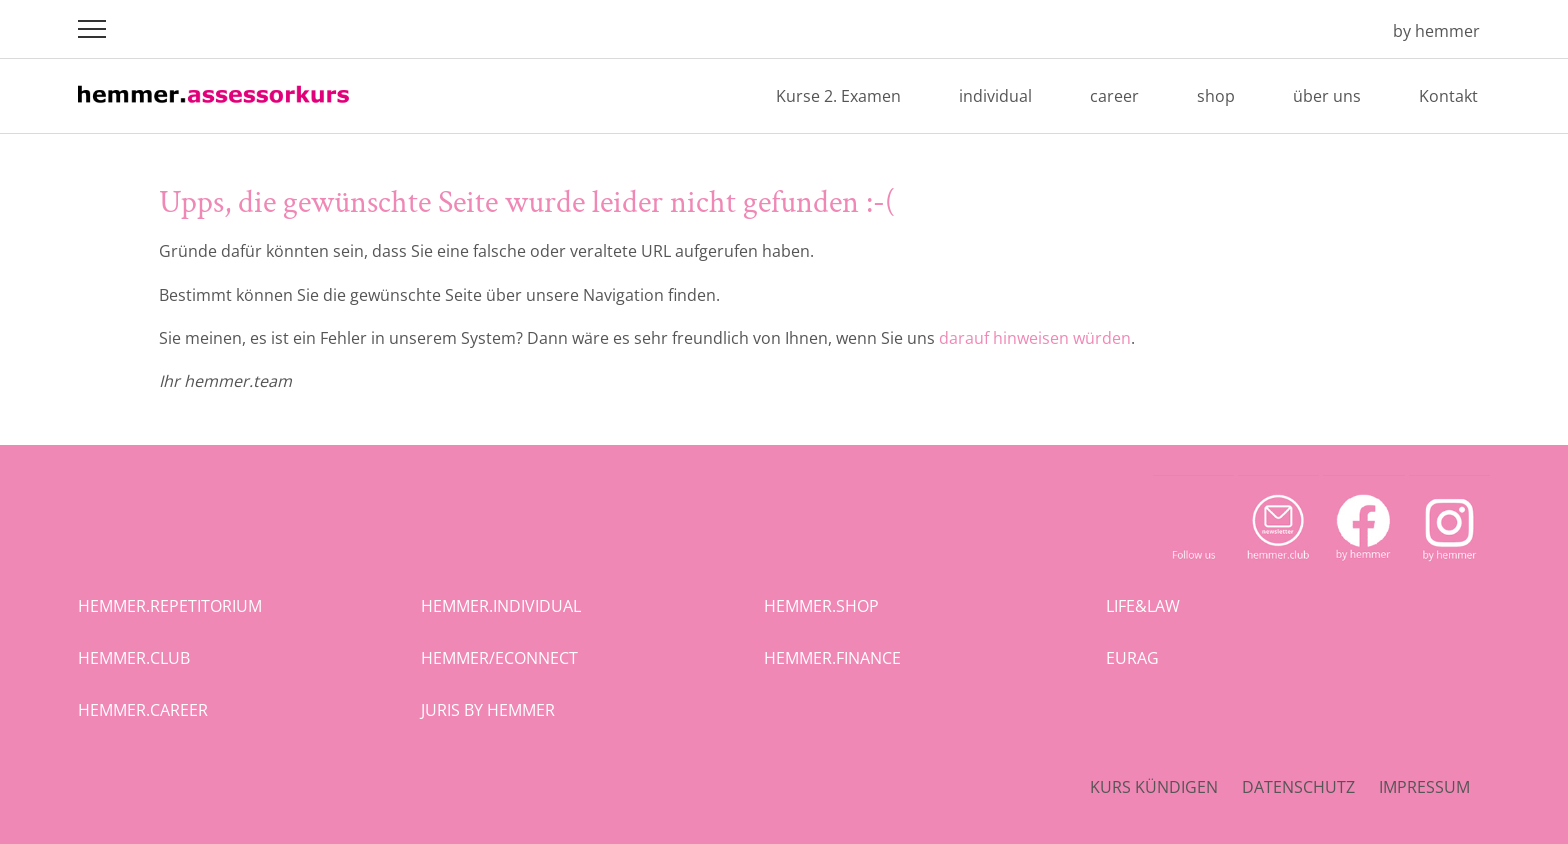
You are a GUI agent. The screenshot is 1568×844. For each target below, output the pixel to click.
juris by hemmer (488, 710)
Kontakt (1448, 96)
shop (1216, 96)
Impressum (1424, 787)
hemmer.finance (832, 658)
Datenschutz (1298, 787)
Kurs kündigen (1154, 787)
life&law (1143, 606)
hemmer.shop (821, 606)
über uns (1327, 96)
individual (995, 96)
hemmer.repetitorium (170, 606)
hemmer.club (134, 658)
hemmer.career (143, 710)
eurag (1132, 658)
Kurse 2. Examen (838, 96)
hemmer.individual (501, 606)
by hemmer (1436, 31)
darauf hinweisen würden (1035, 338)
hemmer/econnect (499, 658)
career (1114, 96)
